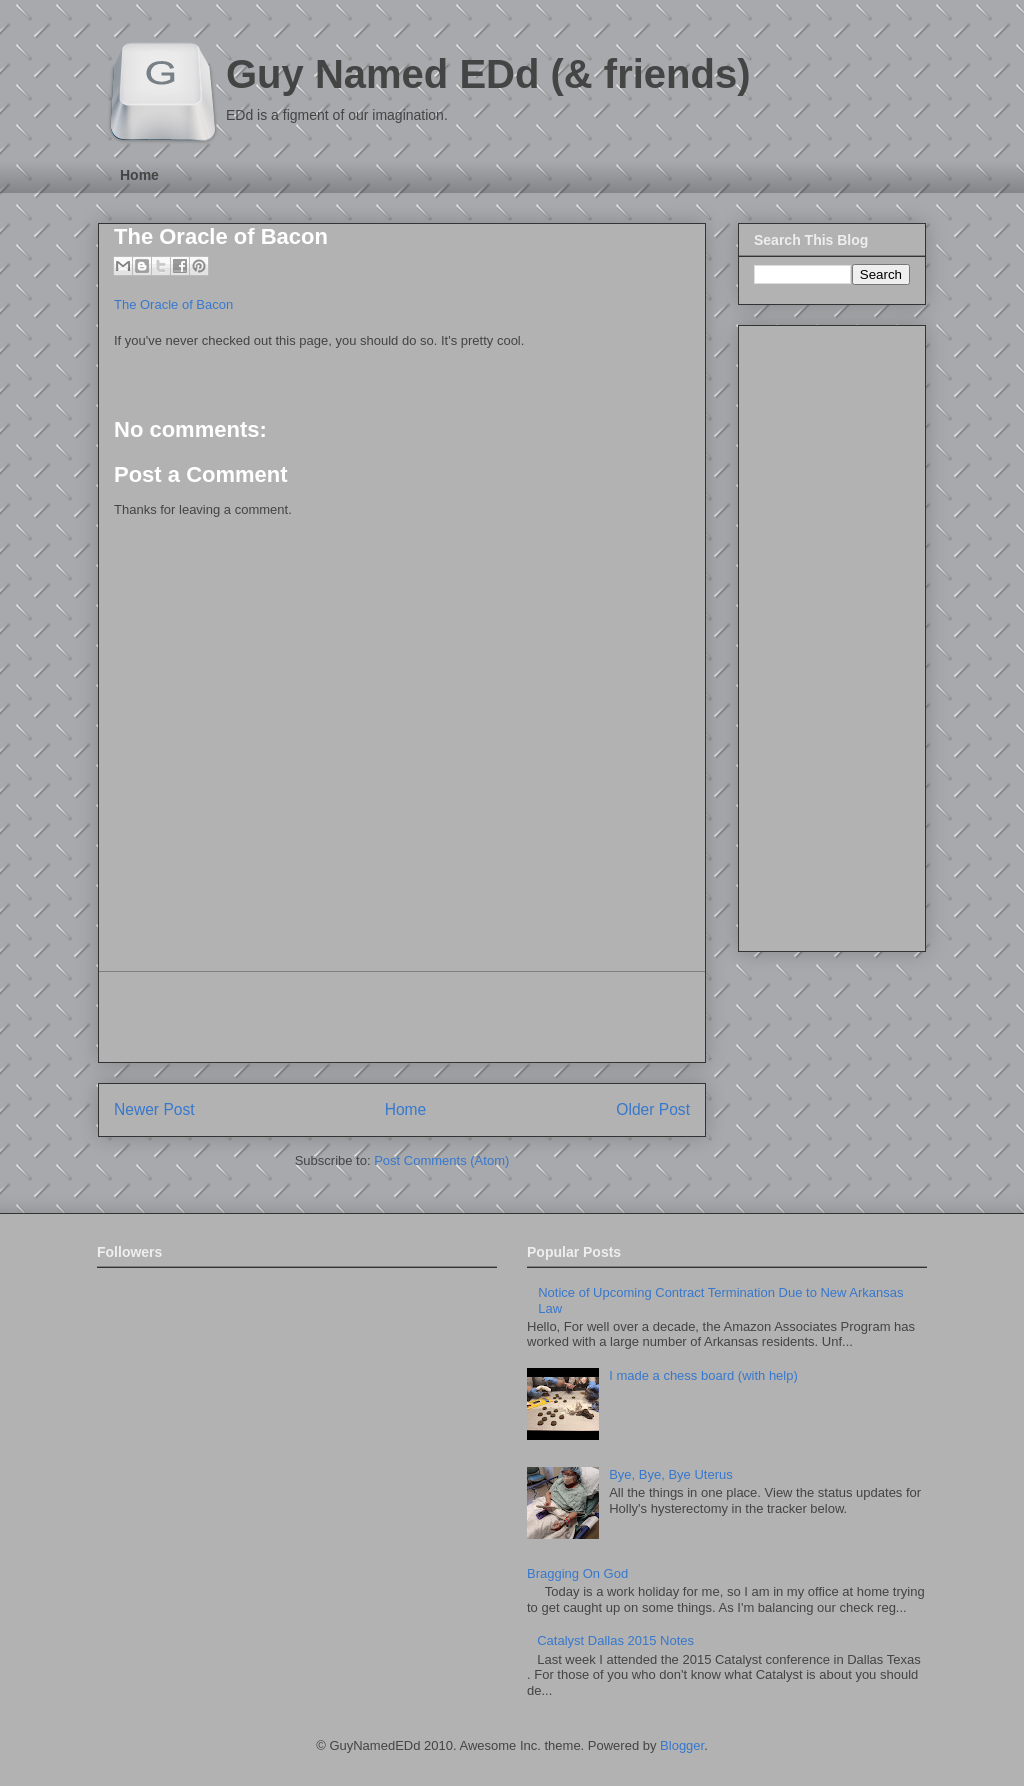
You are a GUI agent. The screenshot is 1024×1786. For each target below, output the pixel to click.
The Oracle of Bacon (221, 236)
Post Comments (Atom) (441, 1160)
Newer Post (154, 1109)
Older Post (653, 1109)
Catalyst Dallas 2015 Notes (615, 1640)
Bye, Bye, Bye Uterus (671, 1474)
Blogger (682, 1745)
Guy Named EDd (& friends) (488, 74)
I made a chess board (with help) (703, 1375)
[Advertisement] (402, 1017)
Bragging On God (577, 1573)
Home (139, 175)
